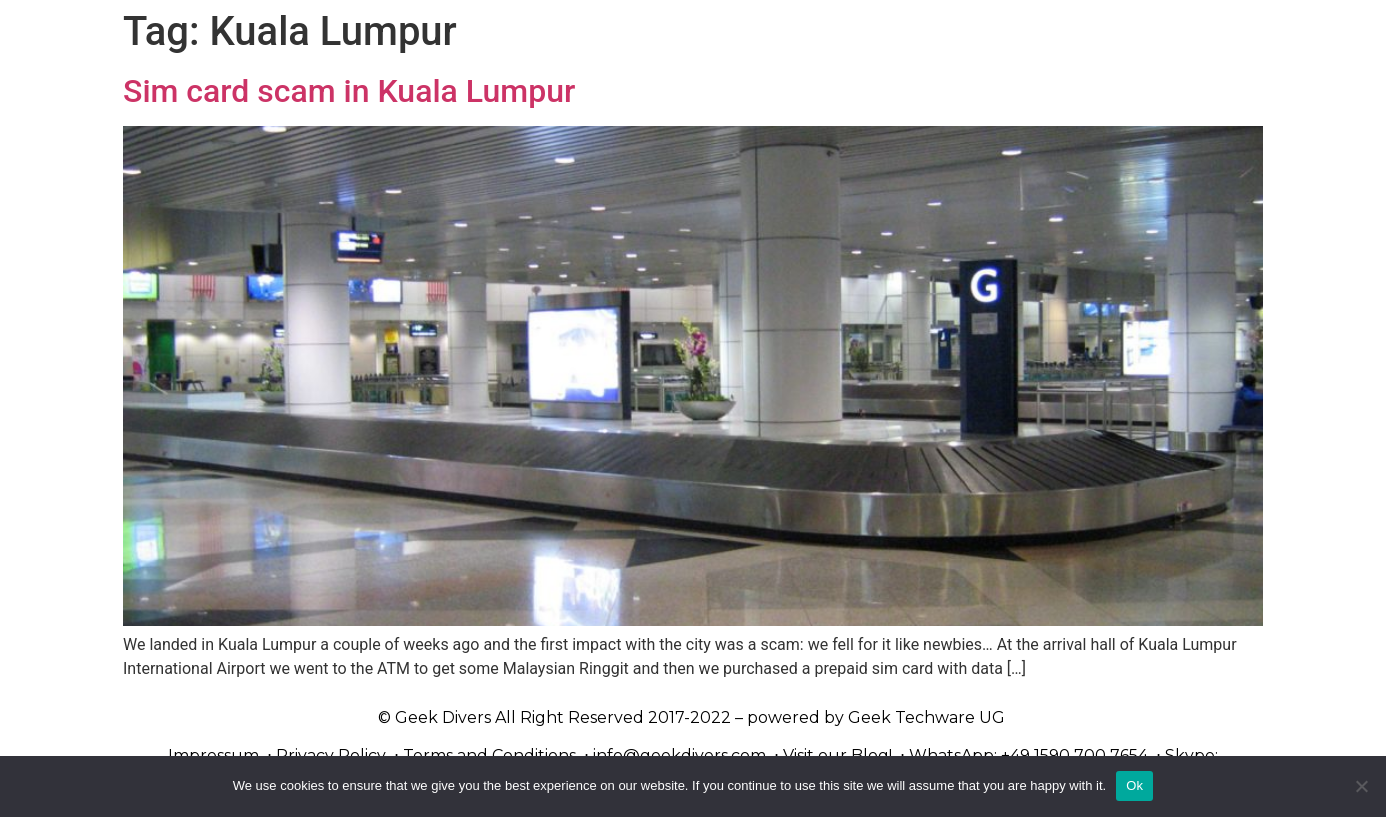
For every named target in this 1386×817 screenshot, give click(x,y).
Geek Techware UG (926, 717)
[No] (1361, 786)
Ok (1134, 785)
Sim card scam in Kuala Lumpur (349, 91)
